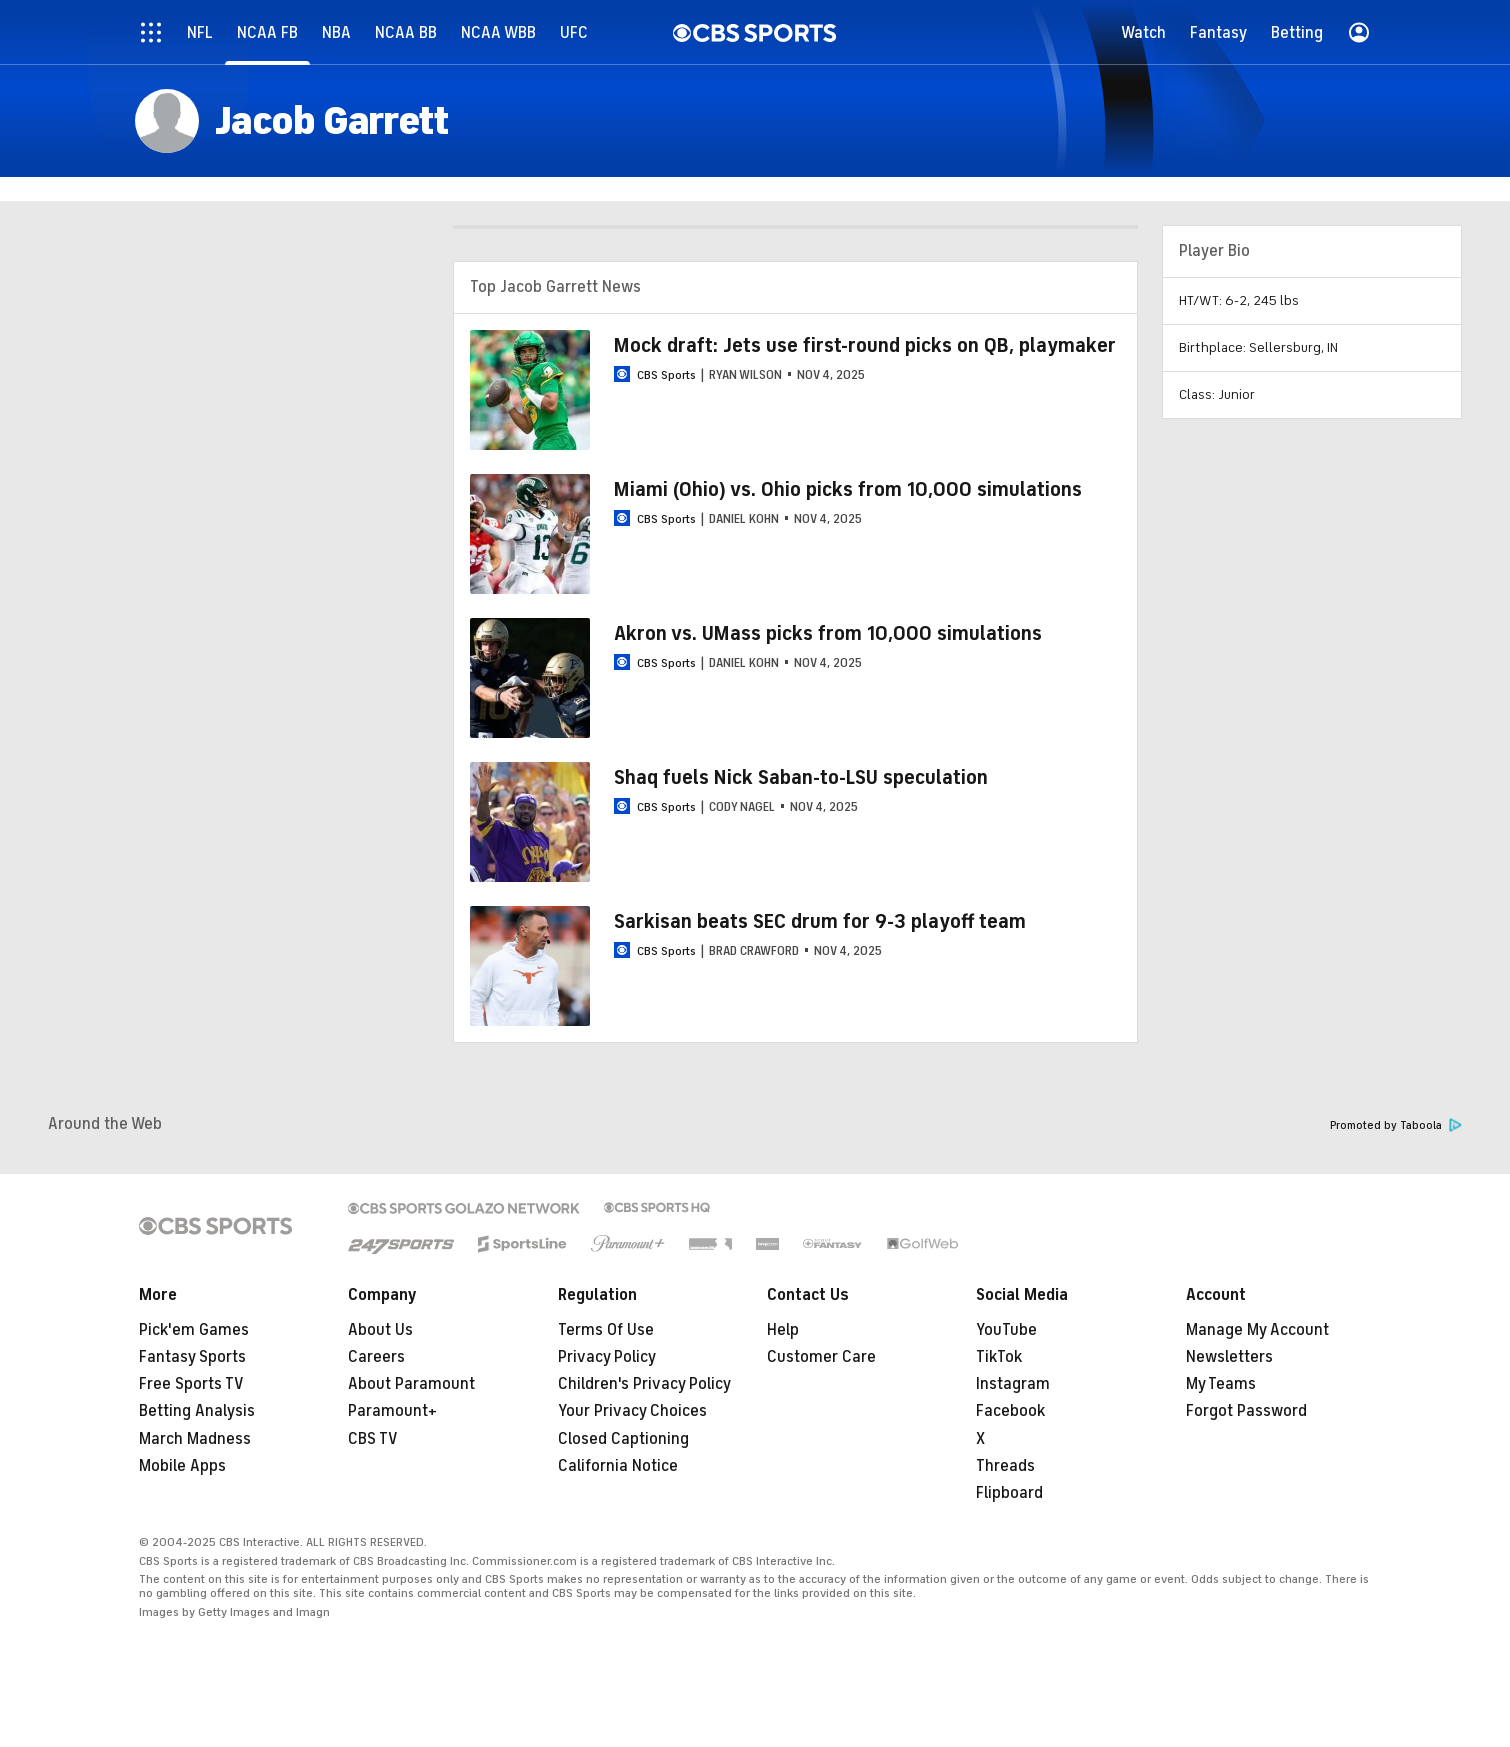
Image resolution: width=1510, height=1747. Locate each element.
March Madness (195, 1439)
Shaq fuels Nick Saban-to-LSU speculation (801, 777)
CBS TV (373, 1439)
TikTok (999, 1357)
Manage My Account (1257, 1330)
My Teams (1221, 1384)
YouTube (1006, 1330)
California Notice (618, 1466)
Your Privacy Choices (632, 1411)
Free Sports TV (191, 1384)
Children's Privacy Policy (644, 1384)
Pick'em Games (194, 1330)
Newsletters (1229, 1357)
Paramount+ (392, 1411)
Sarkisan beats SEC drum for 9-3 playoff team (820, 921)
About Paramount (411, 1384)
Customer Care (821, 1357)
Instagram (1013, 1384)
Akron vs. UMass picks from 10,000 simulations (828, 633)
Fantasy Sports (192, 1357)
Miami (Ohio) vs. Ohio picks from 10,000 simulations (848, 489)
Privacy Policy (607, 1357)
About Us (380, 1330)
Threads (1005, 1466)
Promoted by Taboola (1396, 1125)
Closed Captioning (623, 1439)
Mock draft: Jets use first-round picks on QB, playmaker (865, 345)
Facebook (1010, 1411)
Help (783, 1330)
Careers (376, 1357)
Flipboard (1009, 1493)
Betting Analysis (197, 1411)
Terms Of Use (606, 1330)
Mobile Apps (182, 1466)
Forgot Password (1246, 1411)
